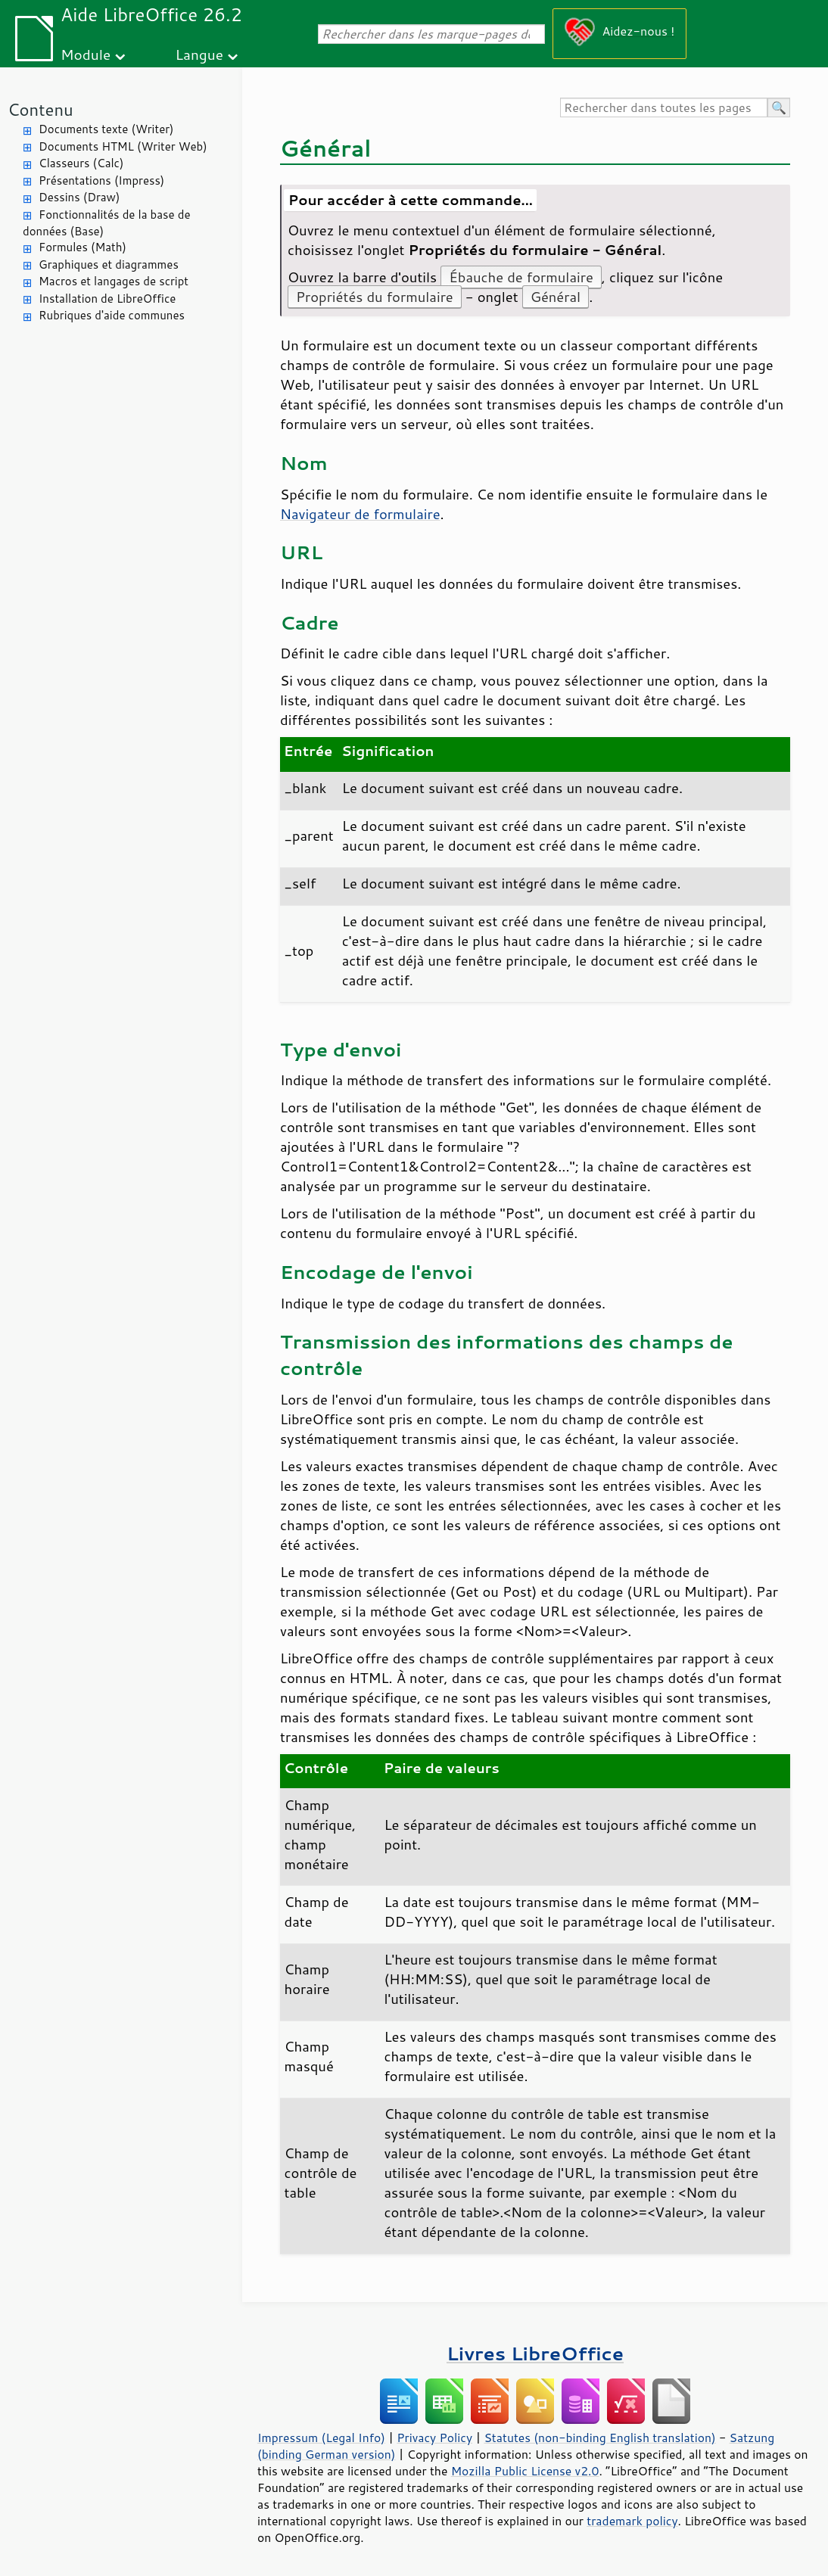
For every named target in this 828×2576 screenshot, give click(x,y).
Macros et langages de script (113, 281)
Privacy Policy (434, 2437)
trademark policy (632, 2520)
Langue (199, 54)
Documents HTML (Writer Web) (123, 146)
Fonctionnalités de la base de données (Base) (106, 223)
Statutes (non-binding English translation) (599, 2437)
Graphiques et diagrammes (109, 264)
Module (86, 54)
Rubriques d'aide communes (112, 315)
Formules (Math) (82, 247)
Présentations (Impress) (101, 180)
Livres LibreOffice (535, 2353)
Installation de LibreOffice (107, 298)
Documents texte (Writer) (106, 129)
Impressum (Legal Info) (321, 2437)
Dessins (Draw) (79, 197)
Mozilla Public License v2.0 (525, 2470)
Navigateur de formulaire (360, 514)
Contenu (40, 109)
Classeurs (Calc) (81, 163)
